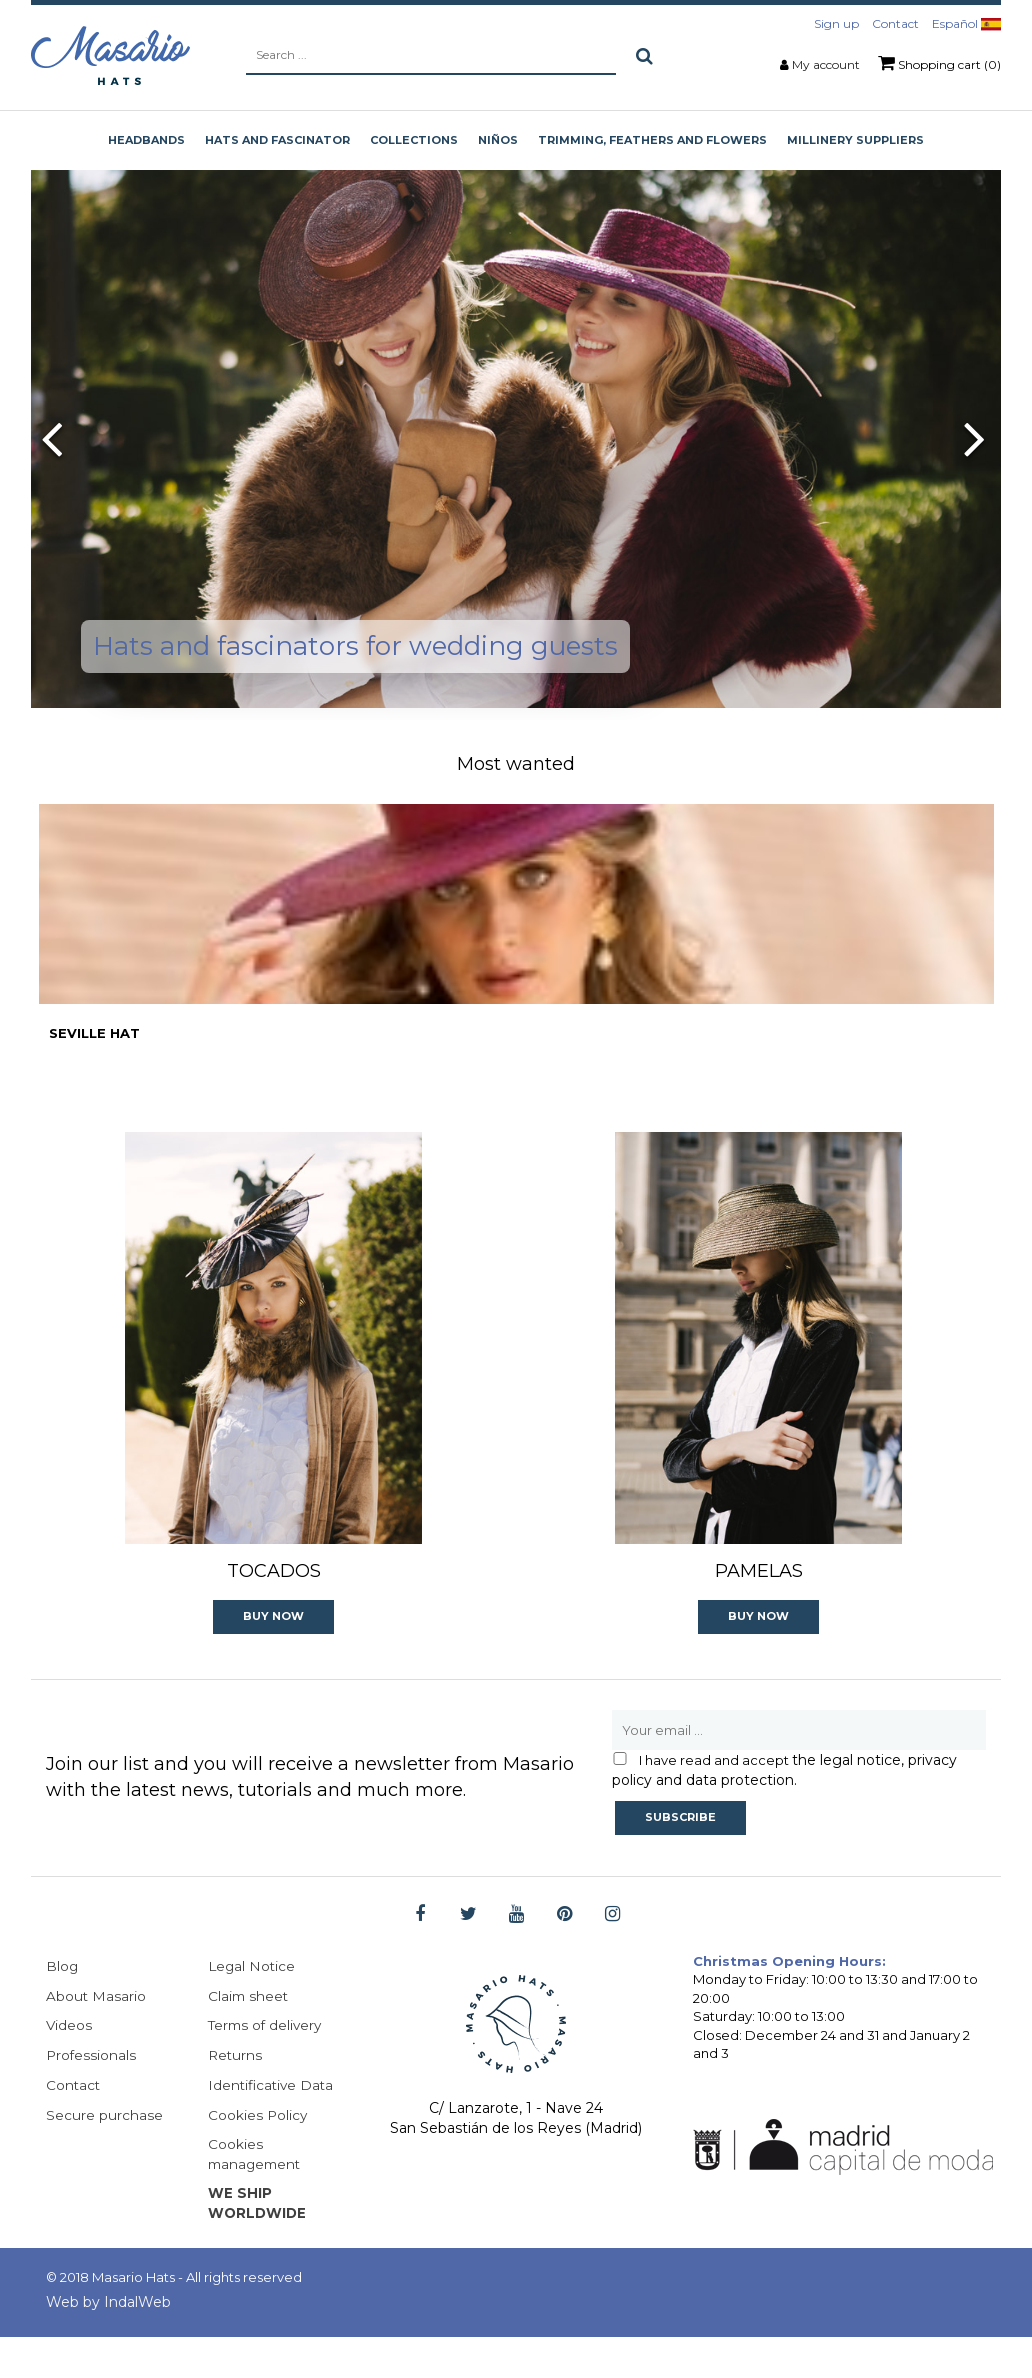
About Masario (96, 2034)
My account (826, 64)
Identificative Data (273, 2124)
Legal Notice (253, 2004)
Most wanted (516, 764)
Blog (62, 2004)
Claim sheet (249, 2034)
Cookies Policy (258, 2154)
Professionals (92, 2094)
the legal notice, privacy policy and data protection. (784, 1807)
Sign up (836, 23)
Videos (69, 2064)
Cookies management (257, 2194)
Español (966, 23)
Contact (895, 23)
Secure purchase (104, 2154)
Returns (236, 2094)
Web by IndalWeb (108, 2343)
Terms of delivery (267, 2064)
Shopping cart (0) (939, 63)
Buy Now (273, 1653)
